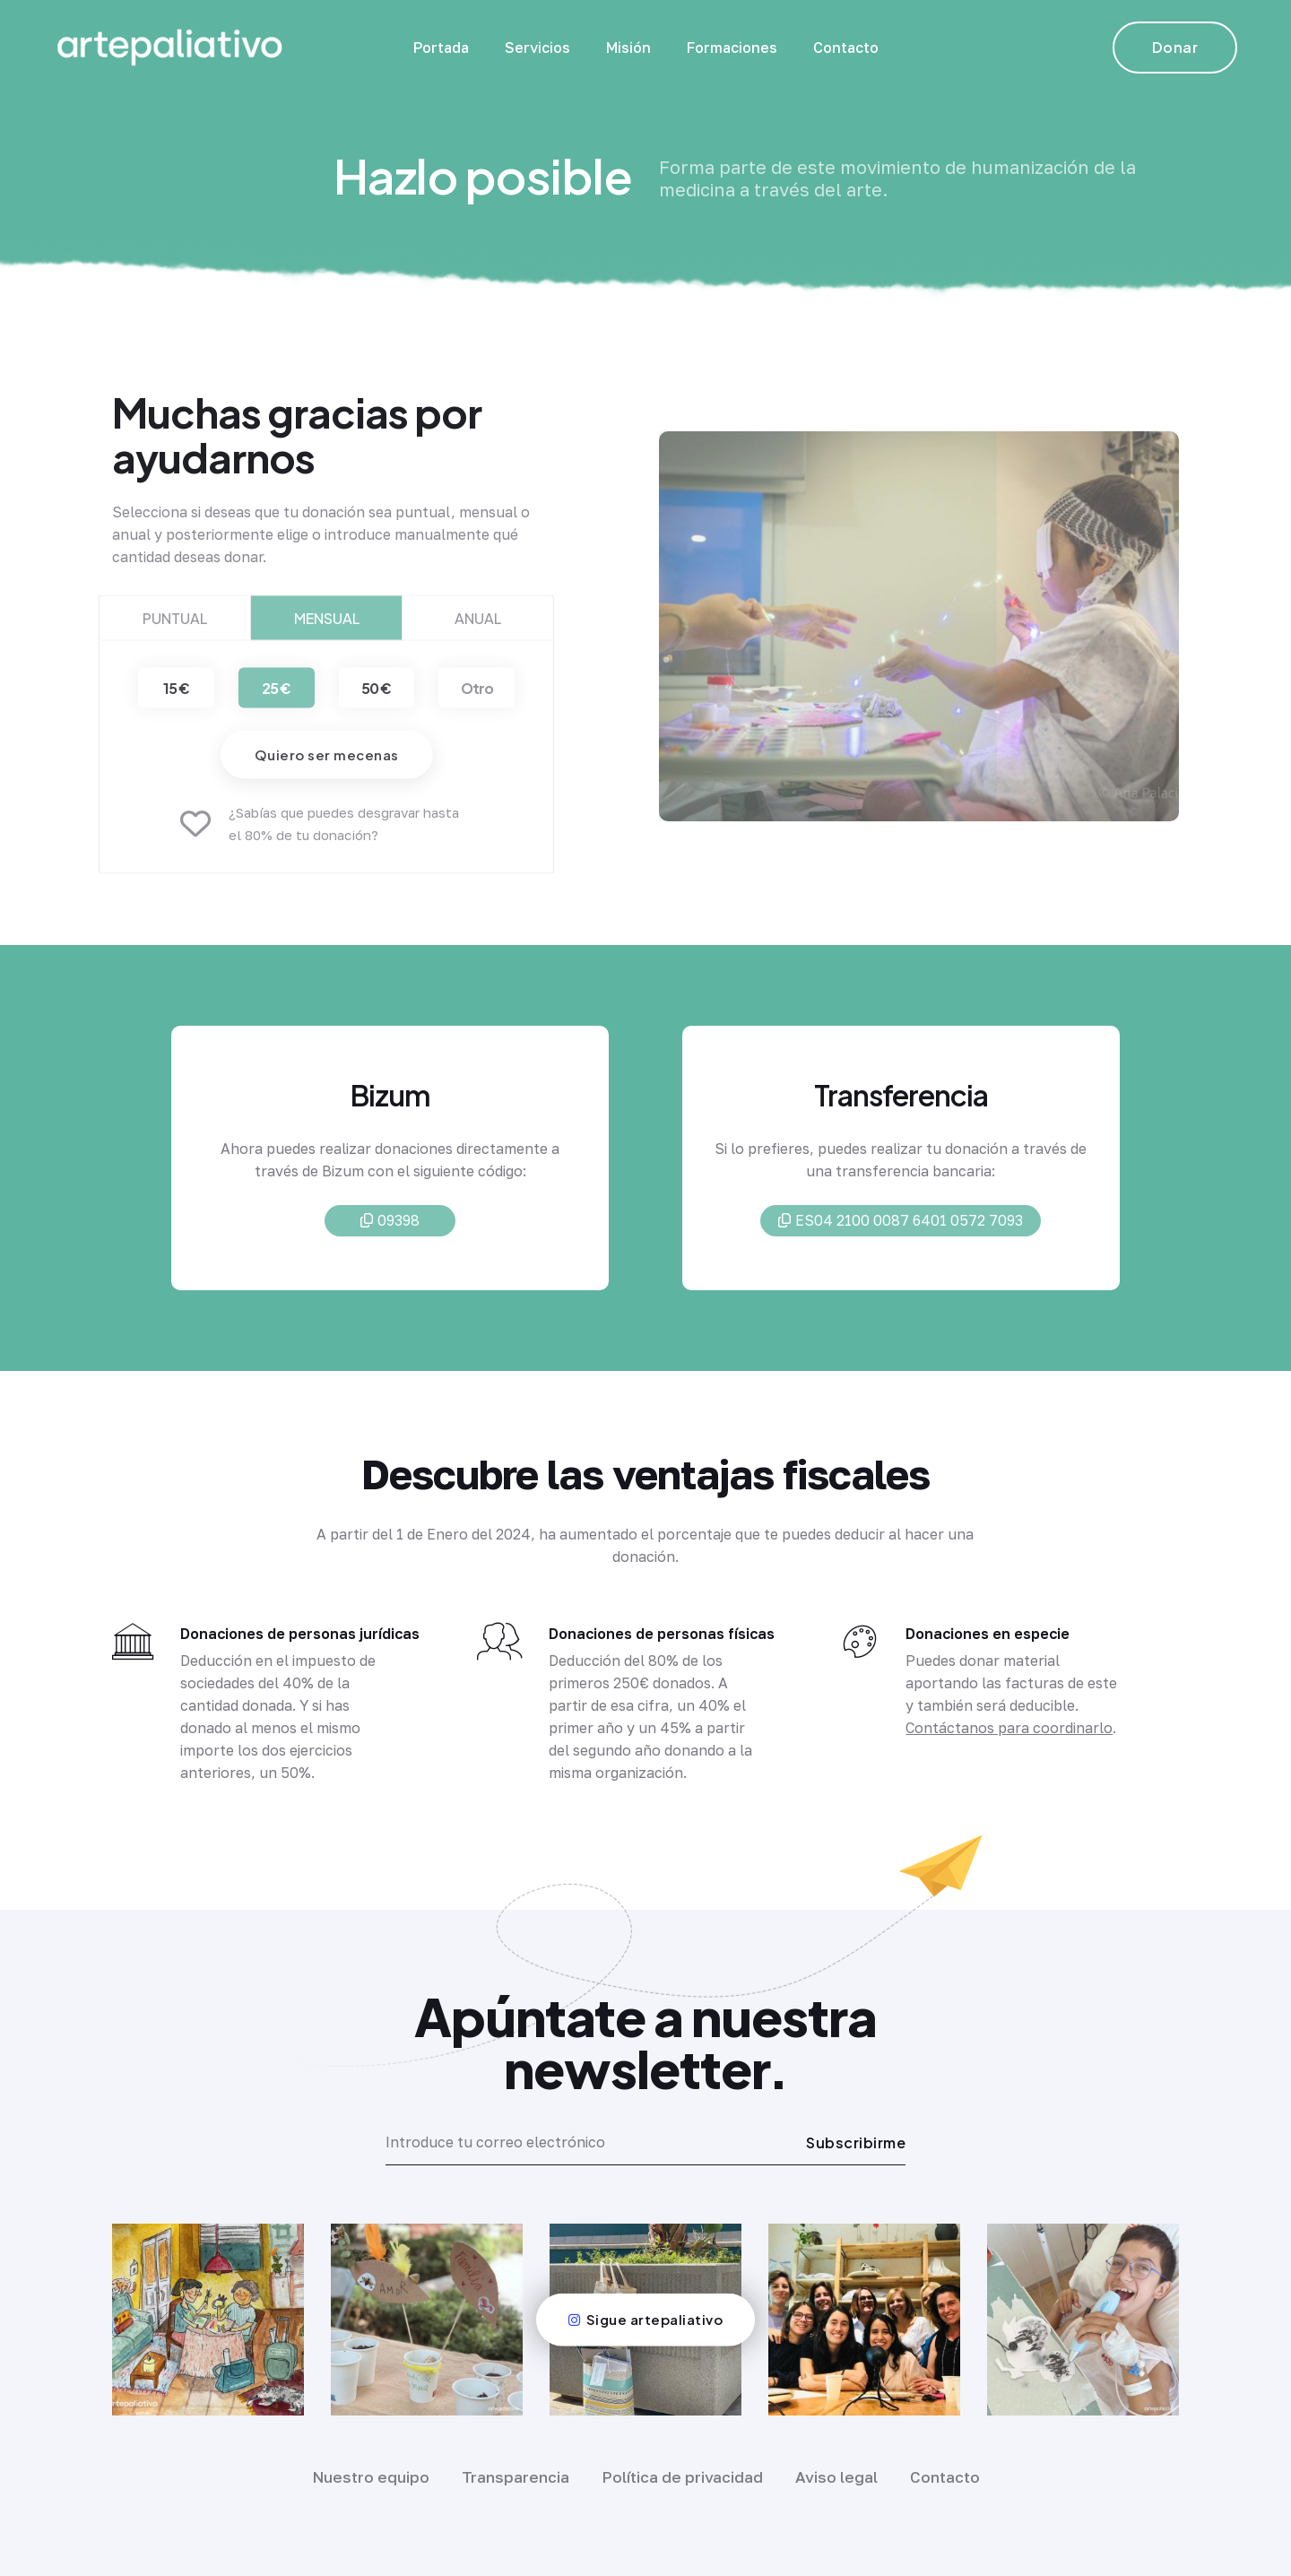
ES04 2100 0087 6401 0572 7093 (900, 1223)
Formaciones (732, 47)
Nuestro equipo (370, 2477)
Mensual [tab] (327, 632)
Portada (441, 47)
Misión (628, 47)
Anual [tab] (478, 632)
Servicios (537, 47)
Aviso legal (836, 2477)
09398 (390, 1223)
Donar (1175, 47)
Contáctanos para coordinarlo (1009, 1728)
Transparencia (515, 2477)
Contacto (846, 47)
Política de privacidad (682, 2477)
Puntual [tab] (175, 632)
